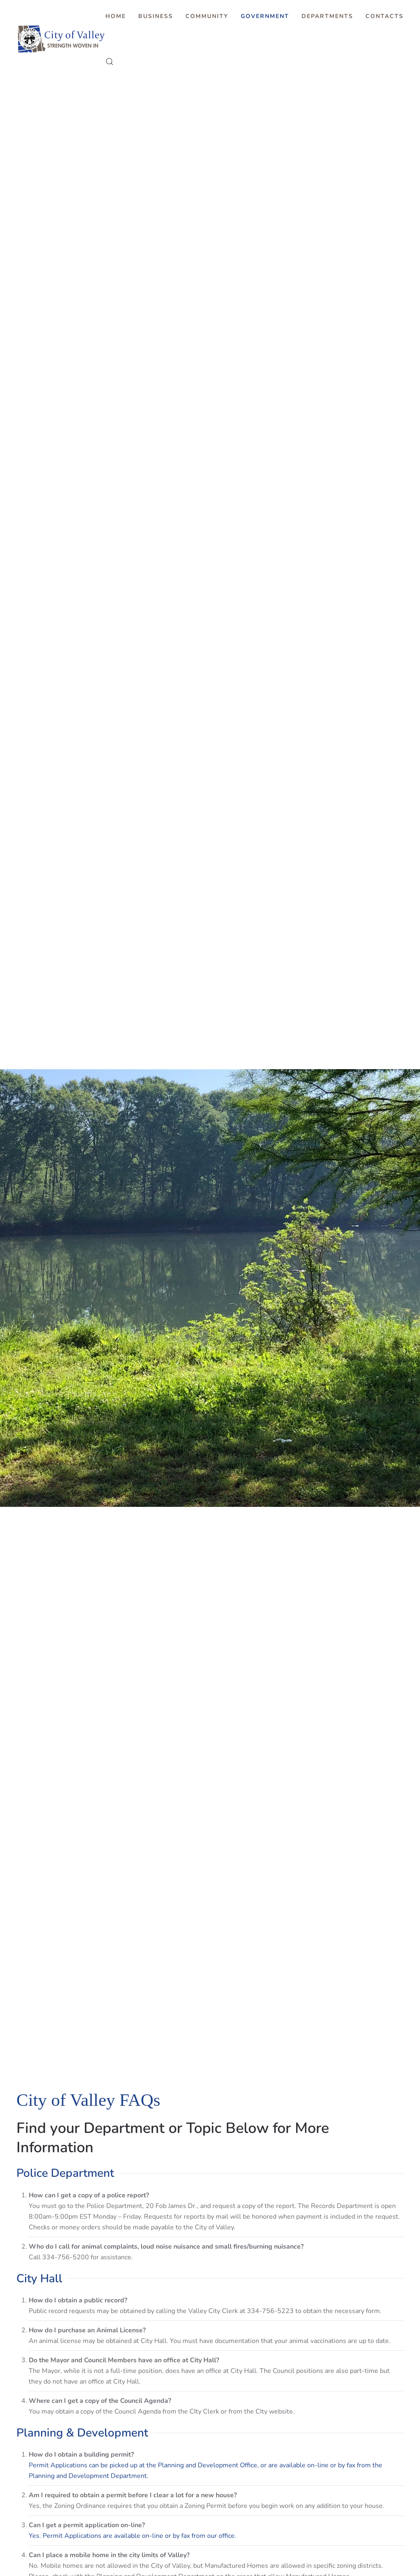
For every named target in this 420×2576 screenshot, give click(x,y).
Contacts (384, 16)
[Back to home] (60, 39)
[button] (109, 61)
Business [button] (155, 16)
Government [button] (265, 16)
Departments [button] (327, 16)
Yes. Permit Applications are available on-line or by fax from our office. (132, 2535)
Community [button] (206, 16)
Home (115, 16)
